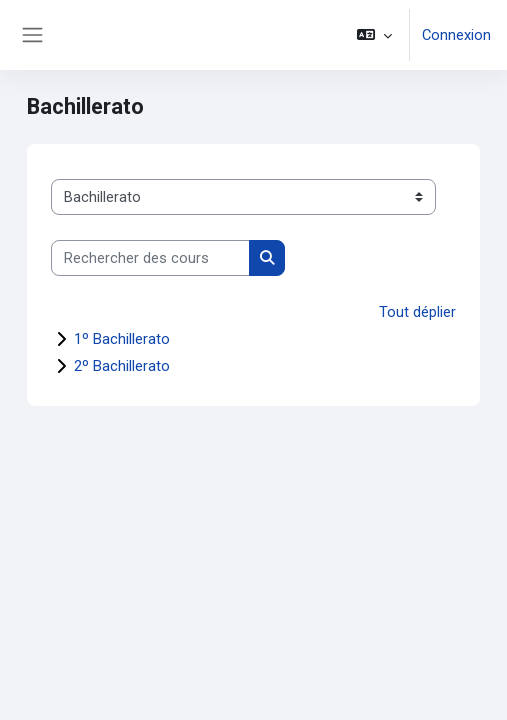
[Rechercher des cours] (150, 258)
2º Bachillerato (122, 366)
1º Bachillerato (122, 339)
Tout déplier (417, 312)
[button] (374, 35)
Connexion (456, 35)
